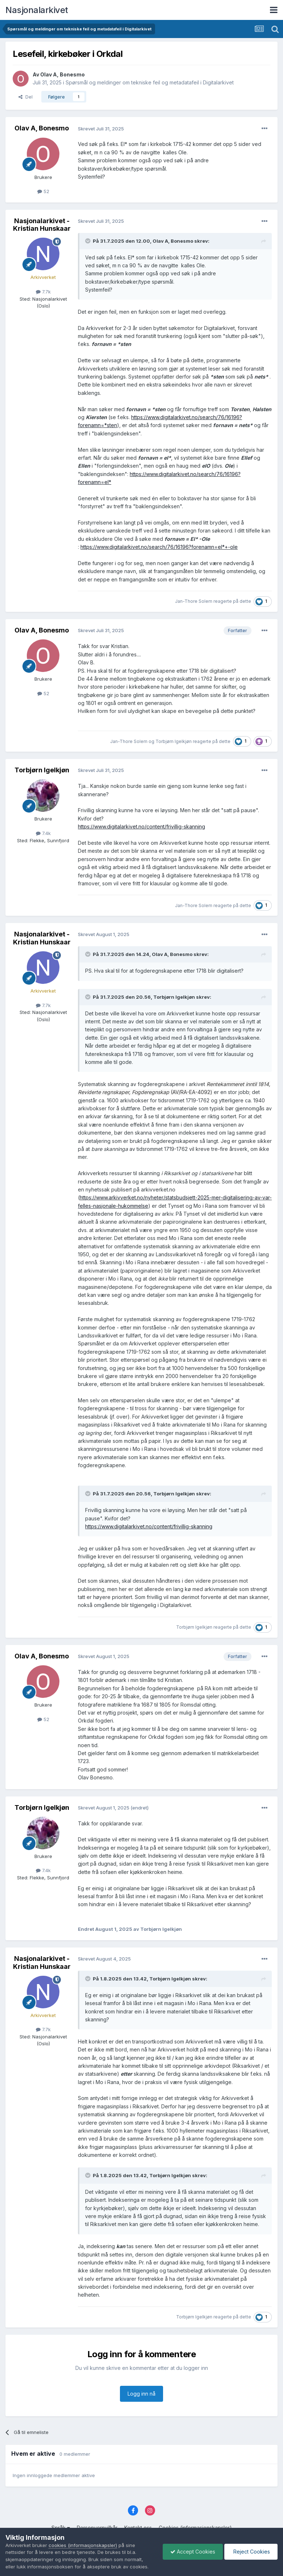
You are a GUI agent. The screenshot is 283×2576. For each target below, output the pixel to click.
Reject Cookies (251, 2551)
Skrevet (101, 128)
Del (25, 97)
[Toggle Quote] (88, 241)
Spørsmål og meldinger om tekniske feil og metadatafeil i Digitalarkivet (150, 82)
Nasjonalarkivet (36, 10)
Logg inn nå (141, 2394)
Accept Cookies (192, 2551)
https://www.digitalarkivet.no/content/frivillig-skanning (141, 826)
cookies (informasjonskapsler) (83, 2545)
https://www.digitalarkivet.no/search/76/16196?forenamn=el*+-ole (159, 547)
